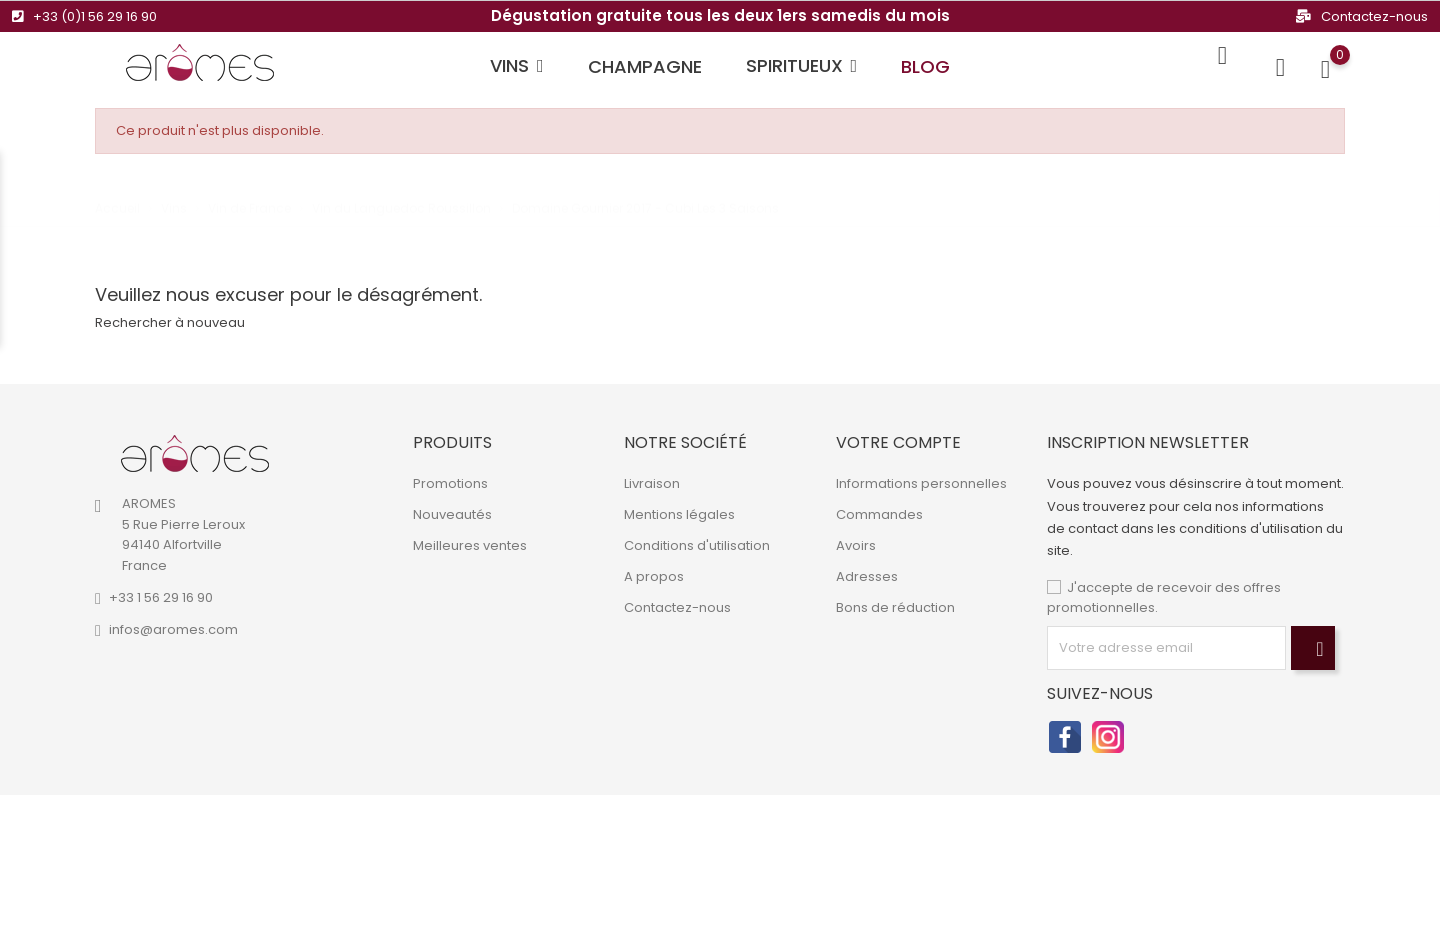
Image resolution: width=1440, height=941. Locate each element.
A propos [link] (654, 576)
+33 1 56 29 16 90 (161, 597)
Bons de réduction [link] (895, 607)
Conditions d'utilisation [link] (697, 545)
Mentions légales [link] (679, 514)
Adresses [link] (867, 576)
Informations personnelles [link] (921, 483)
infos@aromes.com (173, 629)
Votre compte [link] (898, 442)
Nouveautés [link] (452, 514)
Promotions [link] (450, 483)
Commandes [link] (879, 514)
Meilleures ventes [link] (470, 545)
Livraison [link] (652, 483)
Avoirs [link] (856, 545)
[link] (195, 454)
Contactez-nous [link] (677, 607)
